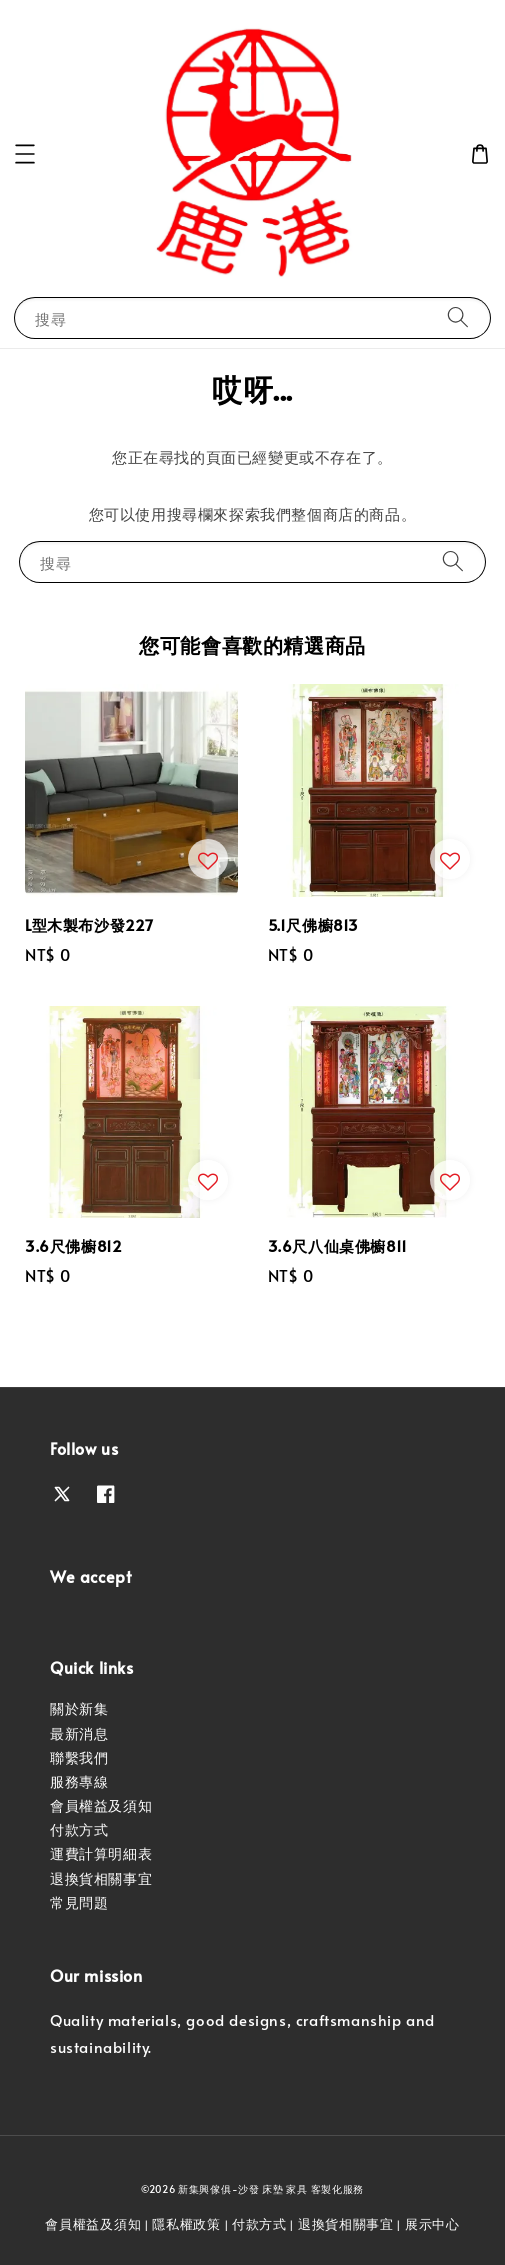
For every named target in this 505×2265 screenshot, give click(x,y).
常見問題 (79, 1902)
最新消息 (79, 1733)
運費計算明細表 (101, 1853)
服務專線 (79, 1781)
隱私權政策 (186, 2224)
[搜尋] (458, 317)
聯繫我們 (79, 1757)
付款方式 (79, 1829)
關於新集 (79, 1708)
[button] (25, 154)
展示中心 (432, 2224)
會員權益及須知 (101, 1805)
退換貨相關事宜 (101, 1878)
